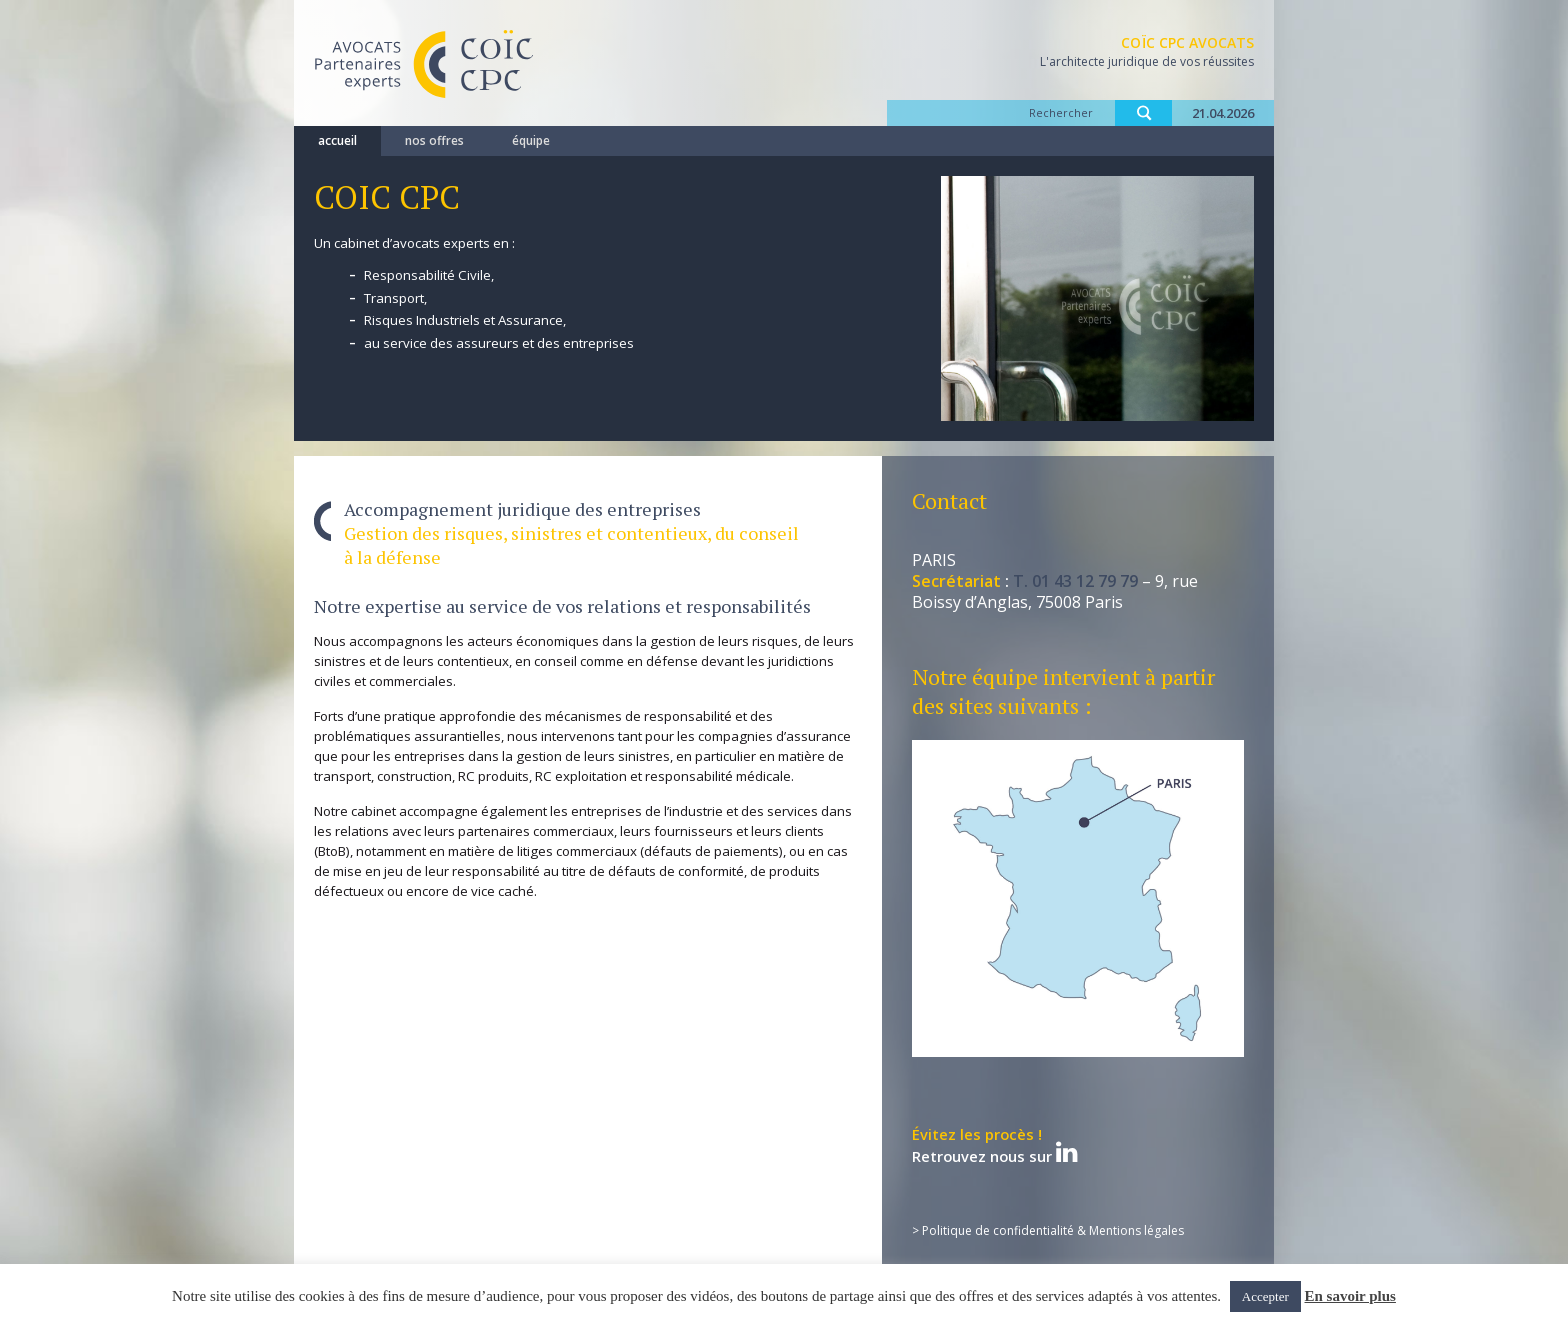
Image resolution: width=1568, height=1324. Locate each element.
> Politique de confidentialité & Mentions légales (1048, 1230)
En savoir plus (1350, 1296)
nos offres (434, 140)
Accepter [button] (1265, 1296)
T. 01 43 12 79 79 (1075, 581)
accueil (337, 140)
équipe (531, 140)
